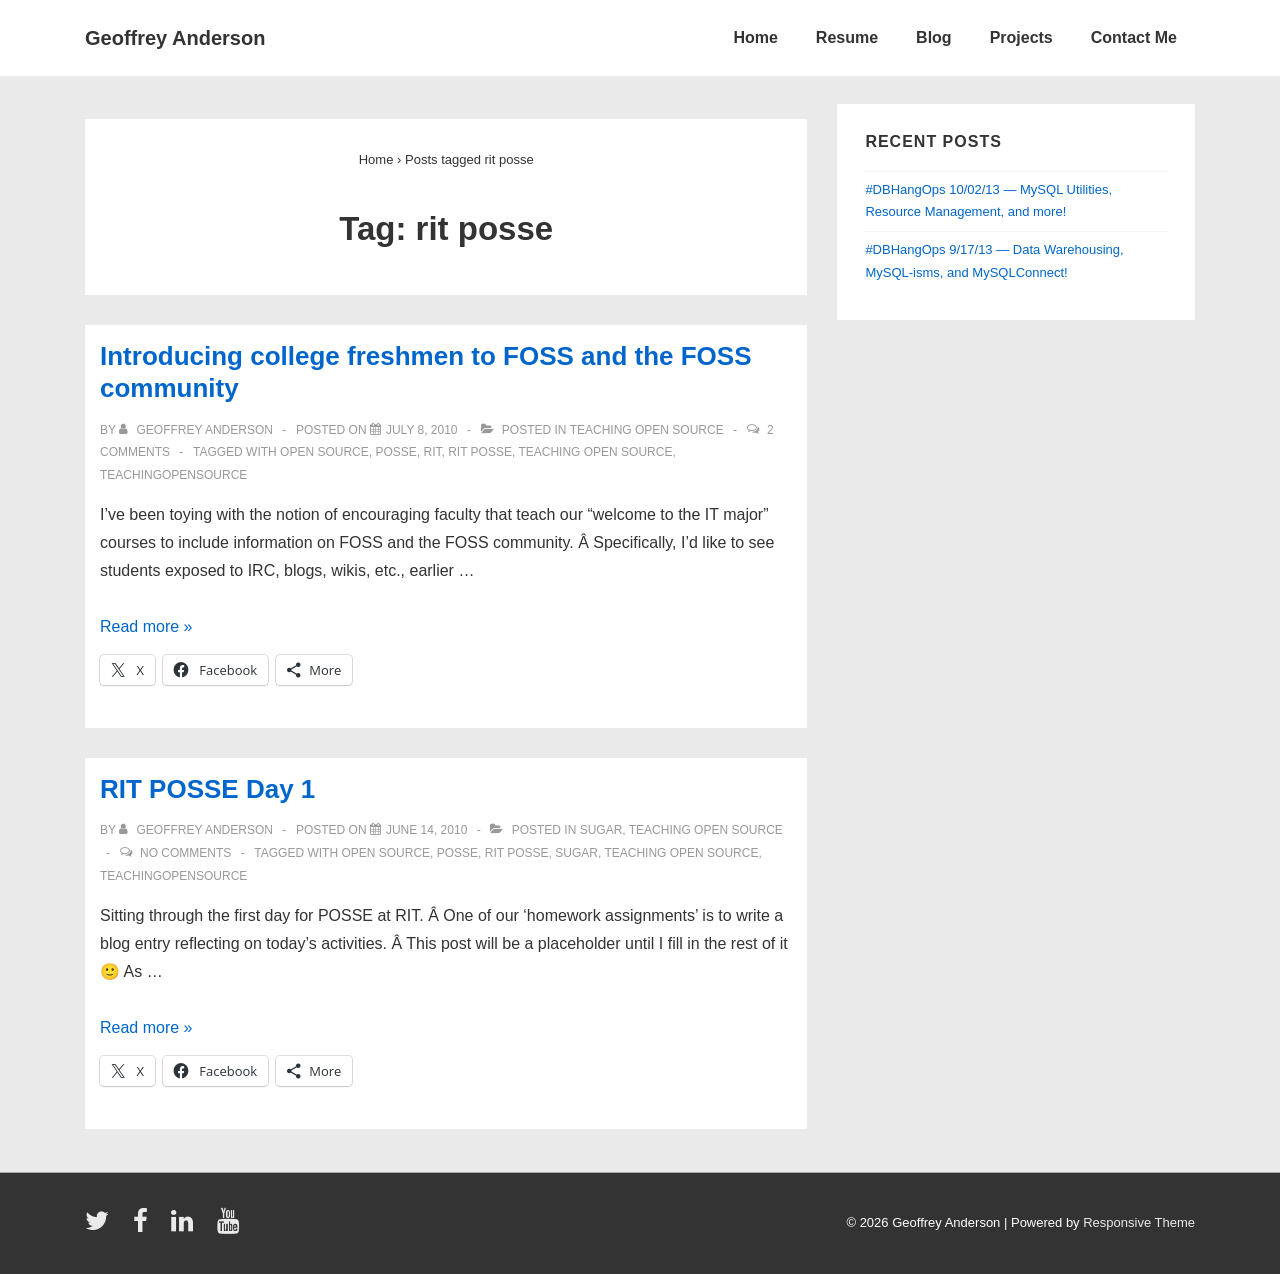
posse (395, 452)
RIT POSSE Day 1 (207, 789)
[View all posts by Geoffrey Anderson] (197, 430)
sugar (601, 830)
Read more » (146, 626)
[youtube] (230, 1227)
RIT (432, 452)
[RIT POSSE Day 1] (426, 830)
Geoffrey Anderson (175, 38)
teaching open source (647, 430)
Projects (1021, 37)
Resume (847, 37)
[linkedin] (186, 1227)
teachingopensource (173, 475)
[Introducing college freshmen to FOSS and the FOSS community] (422, 430)
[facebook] (145, 1227)
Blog (934, 37)
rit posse (480, 452)
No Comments (185, 853)
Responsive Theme (1139, 1222)
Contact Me (1134, 37)
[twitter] (101, 1227)
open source (324, 452)
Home (755, 37)
